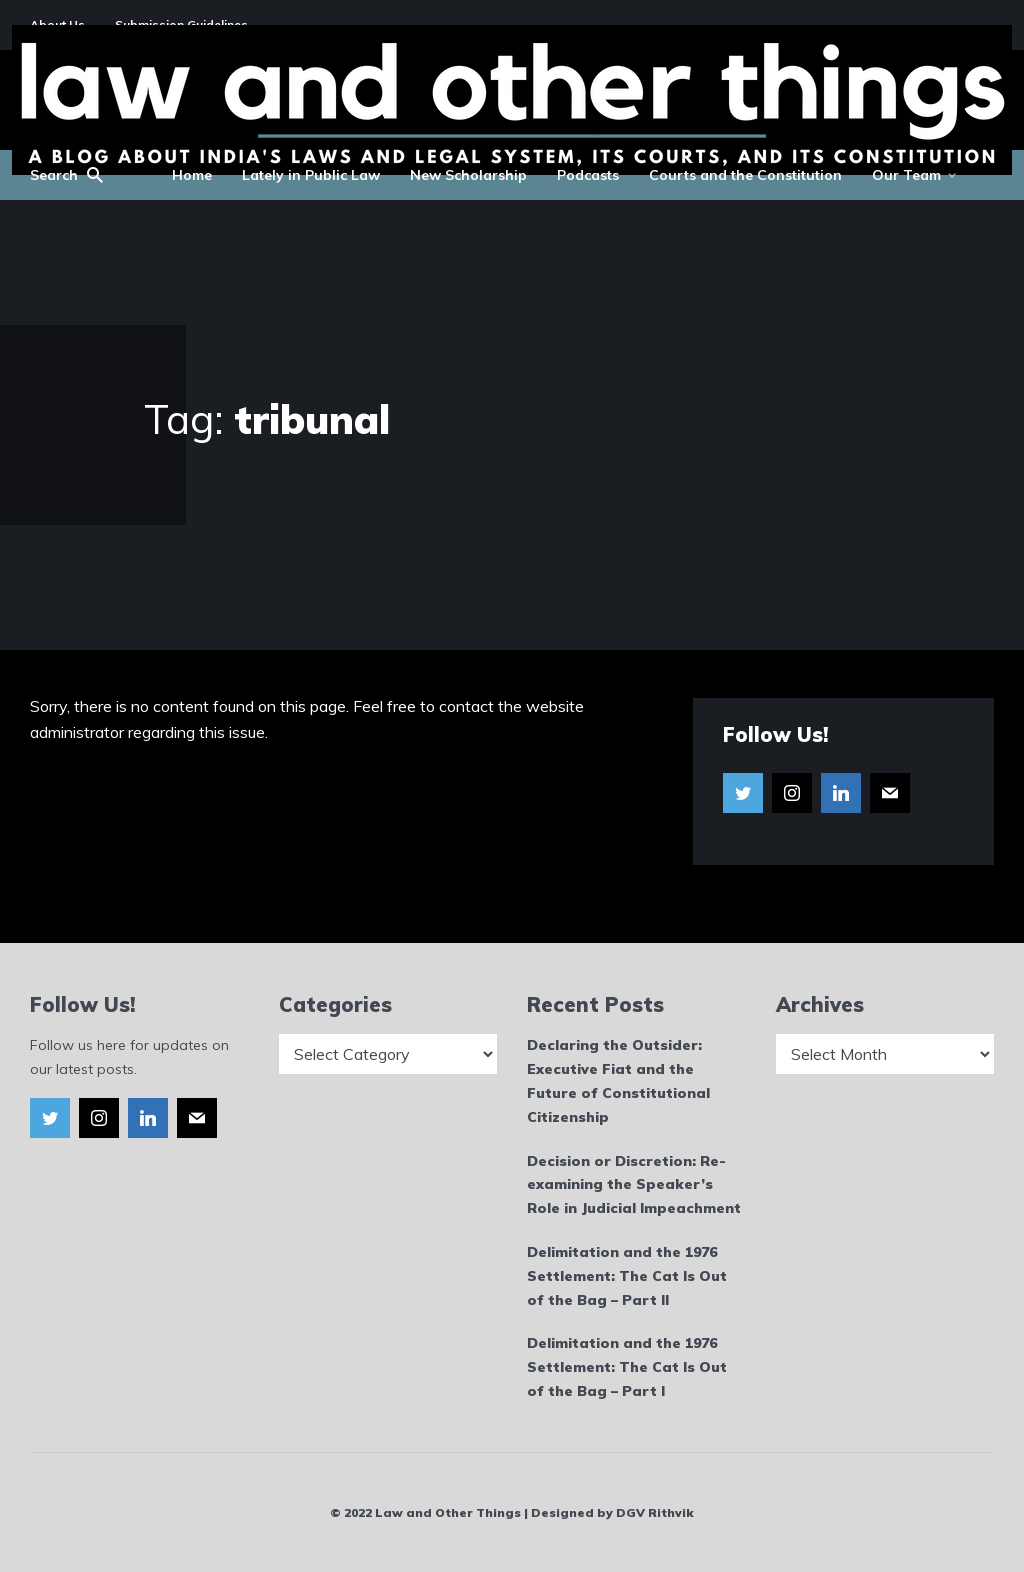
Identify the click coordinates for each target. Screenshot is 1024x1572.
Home (192, 175)
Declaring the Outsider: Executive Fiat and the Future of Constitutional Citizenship (618, 1080)
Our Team (906, 175)
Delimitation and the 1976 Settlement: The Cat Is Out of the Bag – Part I (627, 1367)
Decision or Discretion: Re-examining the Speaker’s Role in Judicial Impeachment (634, 1185)
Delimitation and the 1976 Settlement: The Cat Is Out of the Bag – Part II (627, 1276)
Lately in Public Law (311, 175)
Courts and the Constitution (745, 175)
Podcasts (588, 175)
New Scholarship (468, 175)
